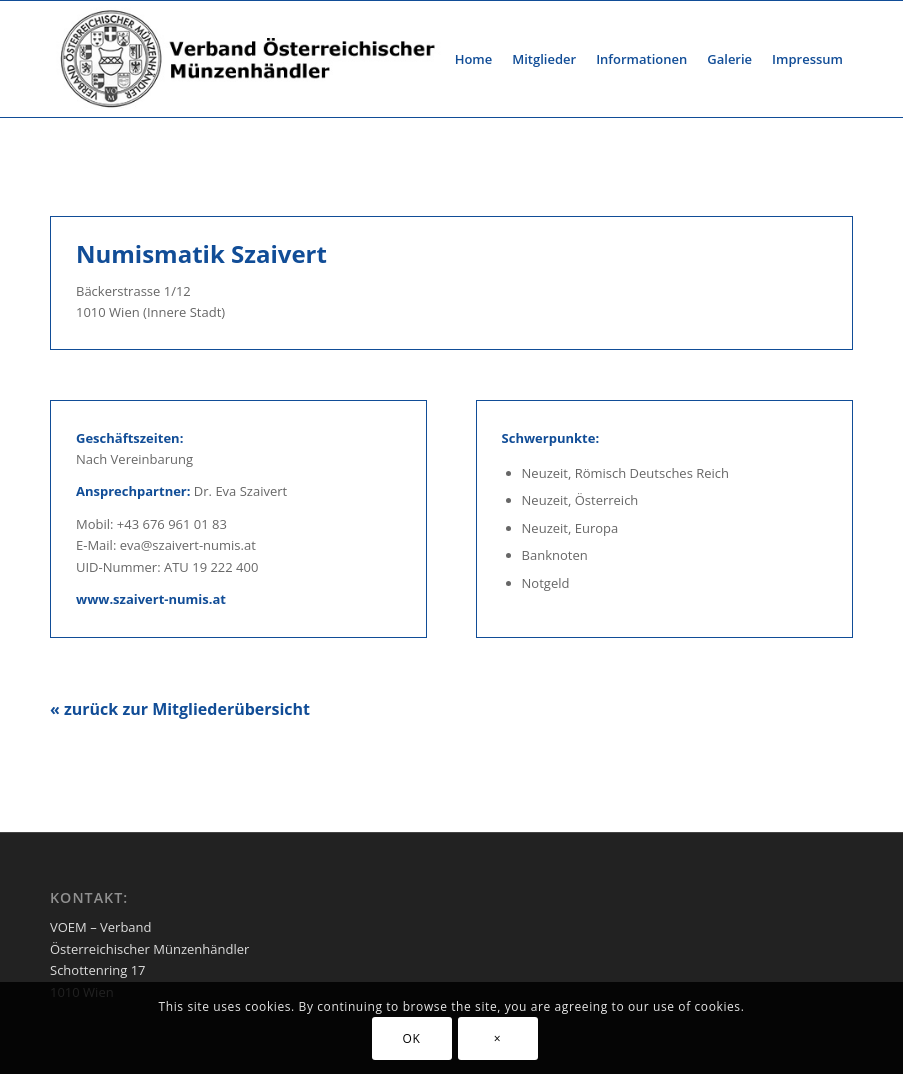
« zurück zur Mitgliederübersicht (180, 709)
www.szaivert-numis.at (151, 599)
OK (412, 1038)
